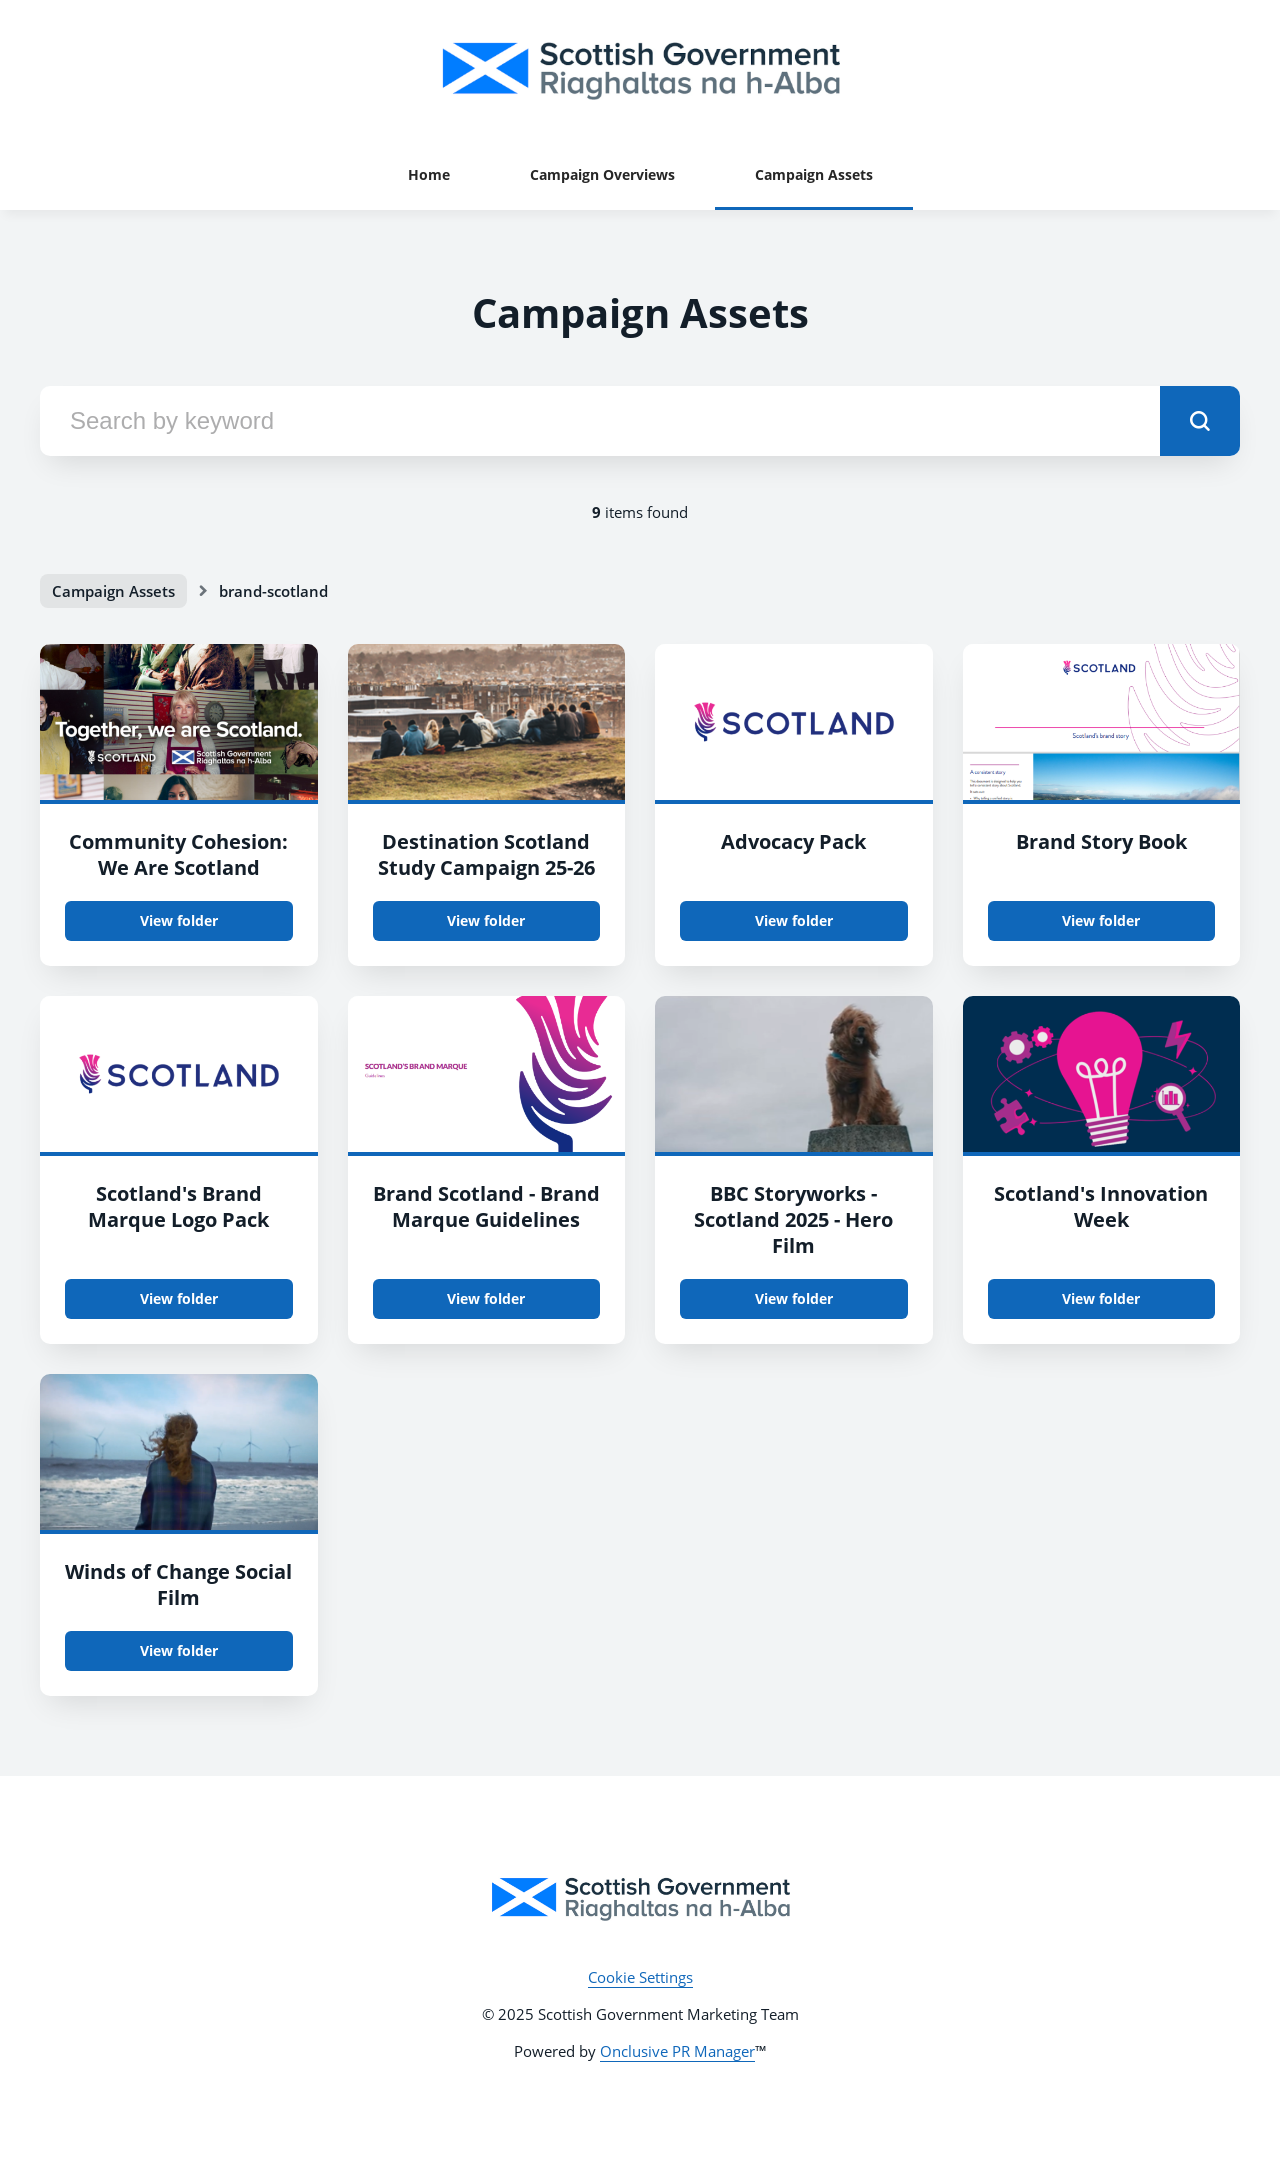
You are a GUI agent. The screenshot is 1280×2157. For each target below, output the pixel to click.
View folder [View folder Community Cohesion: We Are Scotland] (179, 920)
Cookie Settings (640, 1977)
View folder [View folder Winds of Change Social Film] (179, 1650)
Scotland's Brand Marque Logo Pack (178, 1206)
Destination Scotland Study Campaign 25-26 (486, 854)
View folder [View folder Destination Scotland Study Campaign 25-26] (486, 920)
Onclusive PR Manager (677, 2051)
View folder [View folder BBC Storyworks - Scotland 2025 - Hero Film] (794, 1298)
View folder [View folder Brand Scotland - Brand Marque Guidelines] (486, 1298)
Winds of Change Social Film (178, 1584)
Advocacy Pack (793, 841)
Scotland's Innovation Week (1101, 1206)
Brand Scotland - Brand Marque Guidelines (486, 1206)
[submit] (1200, 421)
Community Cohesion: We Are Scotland (178, 854)
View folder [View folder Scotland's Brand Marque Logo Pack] (179, 1298)
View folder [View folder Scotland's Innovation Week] (1101, 1298)
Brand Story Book (1101, 841)
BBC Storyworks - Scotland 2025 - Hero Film (793, 1219)
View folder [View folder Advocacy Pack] (794, 920)
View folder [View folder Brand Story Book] (1101, 920)
